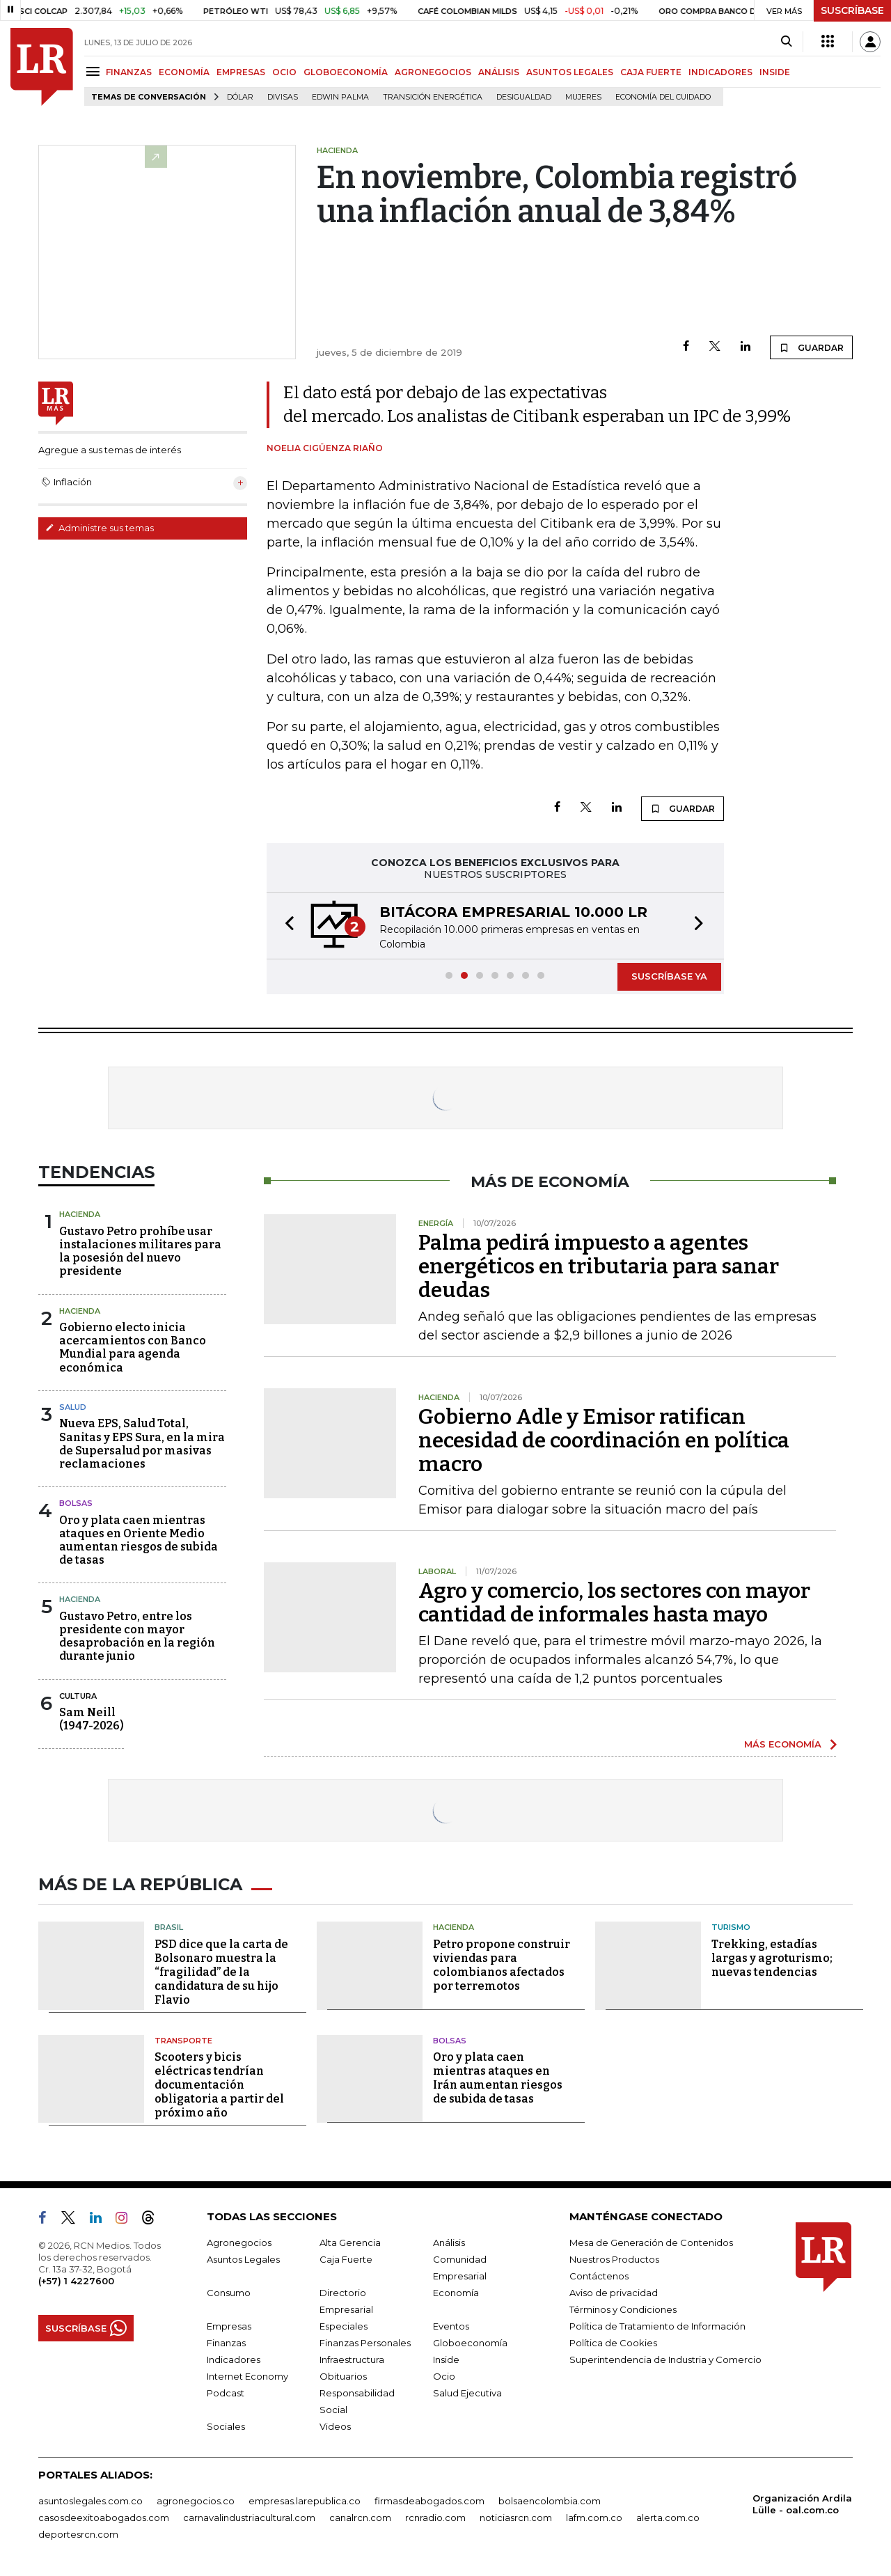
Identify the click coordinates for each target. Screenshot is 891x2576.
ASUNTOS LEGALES (569, 72)
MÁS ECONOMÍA (782, 1744)
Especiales (344, 2326)
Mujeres (583, 97)
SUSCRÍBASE (852, 10)
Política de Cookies (613, 2342)
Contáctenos (599, 2276)
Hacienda (79, 1214)
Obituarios (343, 2376)
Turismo (730, 1927)
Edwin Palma (340, 97)
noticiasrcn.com (516, 2517)
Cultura (78, 1696)
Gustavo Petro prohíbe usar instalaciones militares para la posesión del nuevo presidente (140, 1251)
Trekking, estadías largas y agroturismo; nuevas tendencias (772, 1958)
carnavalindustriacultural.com (249, 2517)
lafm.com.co (594, 2517)
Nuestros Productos (614, 2259)
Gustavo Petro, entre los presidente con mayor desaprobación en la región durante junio (137, 1636)
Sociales (226, 2426)
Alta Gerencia (350, 2242)
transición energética (432, 97)
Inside (446, 2359)
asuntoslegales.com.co (90, 2500)
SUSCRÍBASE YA (669, 976)
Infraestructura (352, 2359)
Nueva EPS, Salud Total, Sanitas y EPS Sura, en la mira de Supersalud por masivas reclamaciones (142, 1443)
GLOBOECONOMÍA (345, 72)
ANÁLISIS (498, 72)
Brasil (169, 1927)
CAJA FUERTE (650, 72)
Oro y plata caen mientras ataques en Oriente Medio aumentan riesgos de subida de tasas (138, 1540)
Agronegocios (239, 2242)
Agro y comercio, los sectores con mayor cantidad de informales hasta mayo (614, 1602)
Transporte (183, 2040)
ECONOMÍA (184, 72)
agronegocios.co (196, 2500)
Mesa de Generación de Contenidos (651, 2242)
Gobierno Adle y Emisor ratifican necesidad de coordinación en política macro (603, 1440)
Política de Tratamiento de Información (657, 2326)
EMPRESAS (240, 72)
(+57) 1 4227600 (76, 2280)
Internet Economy (247, 2376)
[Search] (786, 42)
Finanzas (226, 2342)
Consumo (229, 2292)
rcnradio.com (435, 2517)
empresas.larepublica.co (305, 2500)
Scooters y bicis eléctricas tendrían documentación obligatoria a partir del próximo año (219, 2084)
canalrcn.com (360, 2517)
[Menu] (95, 71)
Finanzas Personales (365, 2342)
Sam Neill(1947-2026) (91, 1719)
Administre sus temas (99, 527)
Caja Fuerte (346, 2259)
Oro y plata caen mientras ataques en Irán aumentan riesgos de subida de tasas (497, 2077)
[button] (285, 926)
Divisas (282, 97)
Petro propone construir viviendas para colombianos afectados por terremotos (501, 1965)
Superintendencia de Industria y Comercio (665, 2359)
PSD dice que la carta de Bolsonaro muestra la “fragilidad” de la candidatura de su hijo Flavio (221, 1972)
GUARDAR (811, 347)
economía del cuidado (663, 97)
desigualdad (523, 97)
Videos (335, 2426)
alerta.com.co (668, 2517)
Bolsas (76, 1503)
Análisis (449, 2242)
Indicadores (233, 2359)
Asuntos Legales (243, 2259)
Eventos (451, 2326)
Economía (456, 2292)
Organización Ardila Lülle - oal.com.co (802, 2503)
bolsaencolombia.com (549, 2500)
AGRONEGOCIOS (433, 72)
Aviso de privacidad (613, 2292)
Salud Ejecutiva (467, 2392)
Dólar (240, 97)
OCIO (284, 72)
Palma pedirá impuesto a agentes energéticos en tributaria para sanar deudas (598, 1266)
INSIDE (774, 72)
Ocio (444, 2376)
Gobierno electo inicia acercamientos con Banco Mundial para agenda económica (132, 1347)
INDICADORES (720, 72)
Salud (72, 1407)
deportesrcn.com (78, 2534)
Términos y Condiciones (623, 2309)
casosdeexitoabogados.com (103, 2517)
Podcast (225, 2392)
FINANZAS (129, 72)
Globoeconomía (470, 2342)
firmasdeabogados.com (429, 2500)
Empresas (229, 2326)
